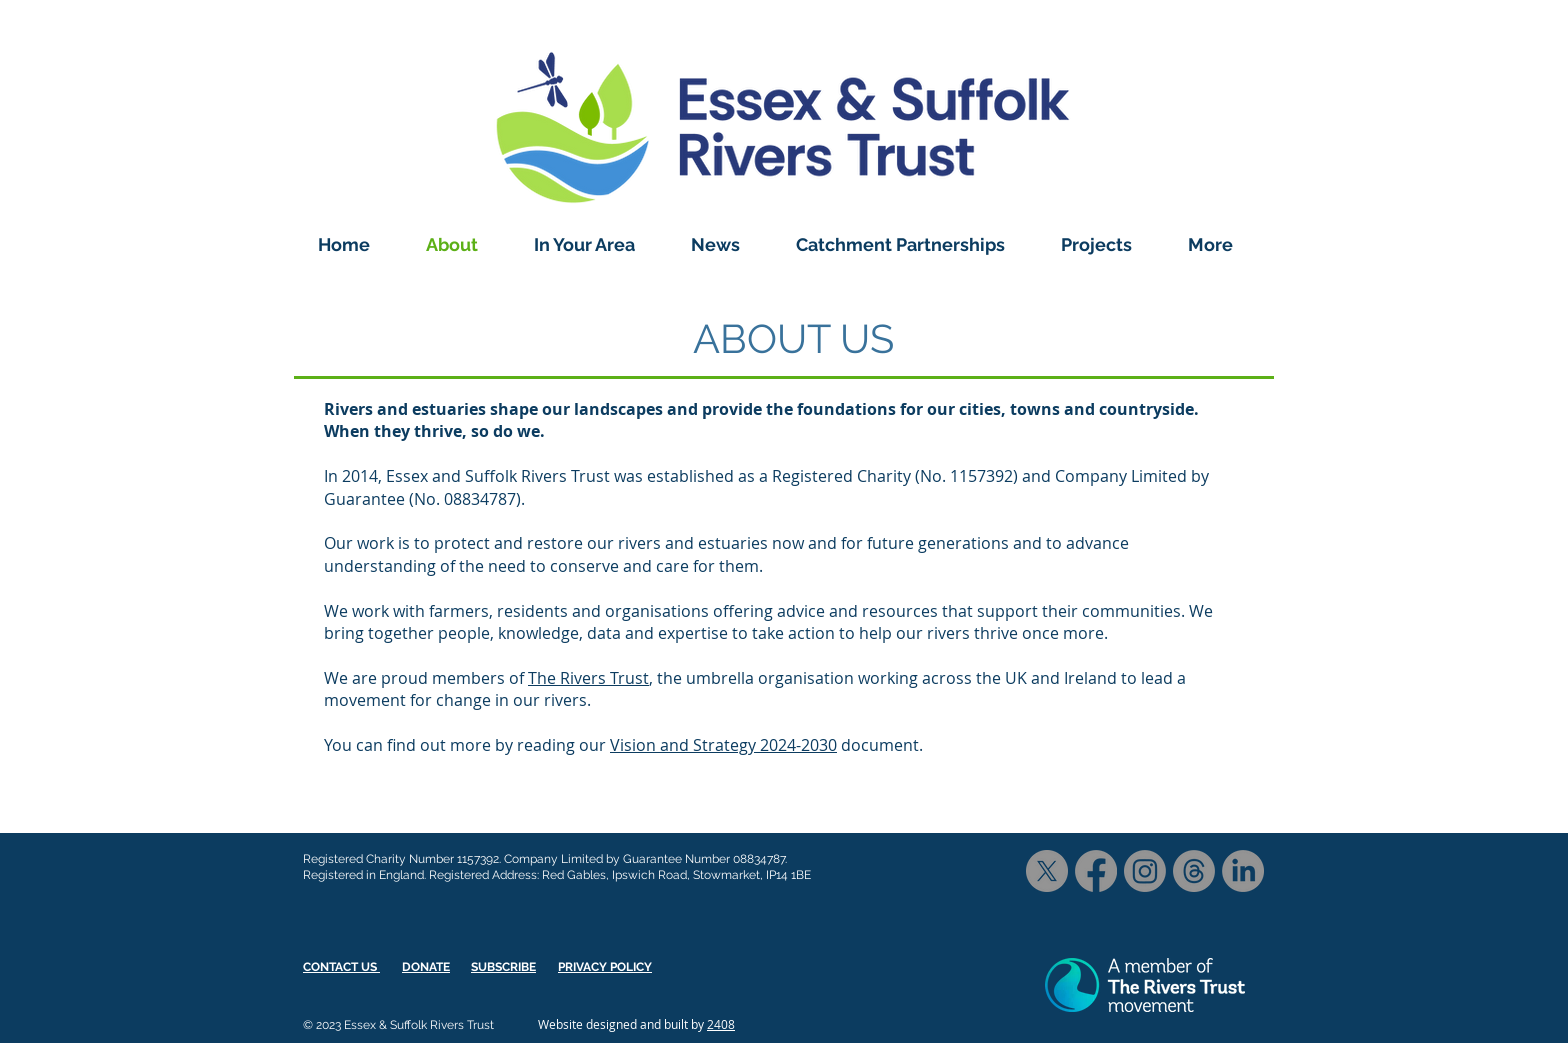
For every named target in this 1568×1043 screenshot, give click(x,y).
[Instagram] (1145, 871)
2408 (721, 1024)
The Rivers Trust (588, 678)
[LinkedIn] (1243, 871)
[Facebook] (1096, 871)
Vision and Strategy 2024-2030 (723, 745)
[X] (1047, 871)
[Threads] (1194, 871)
